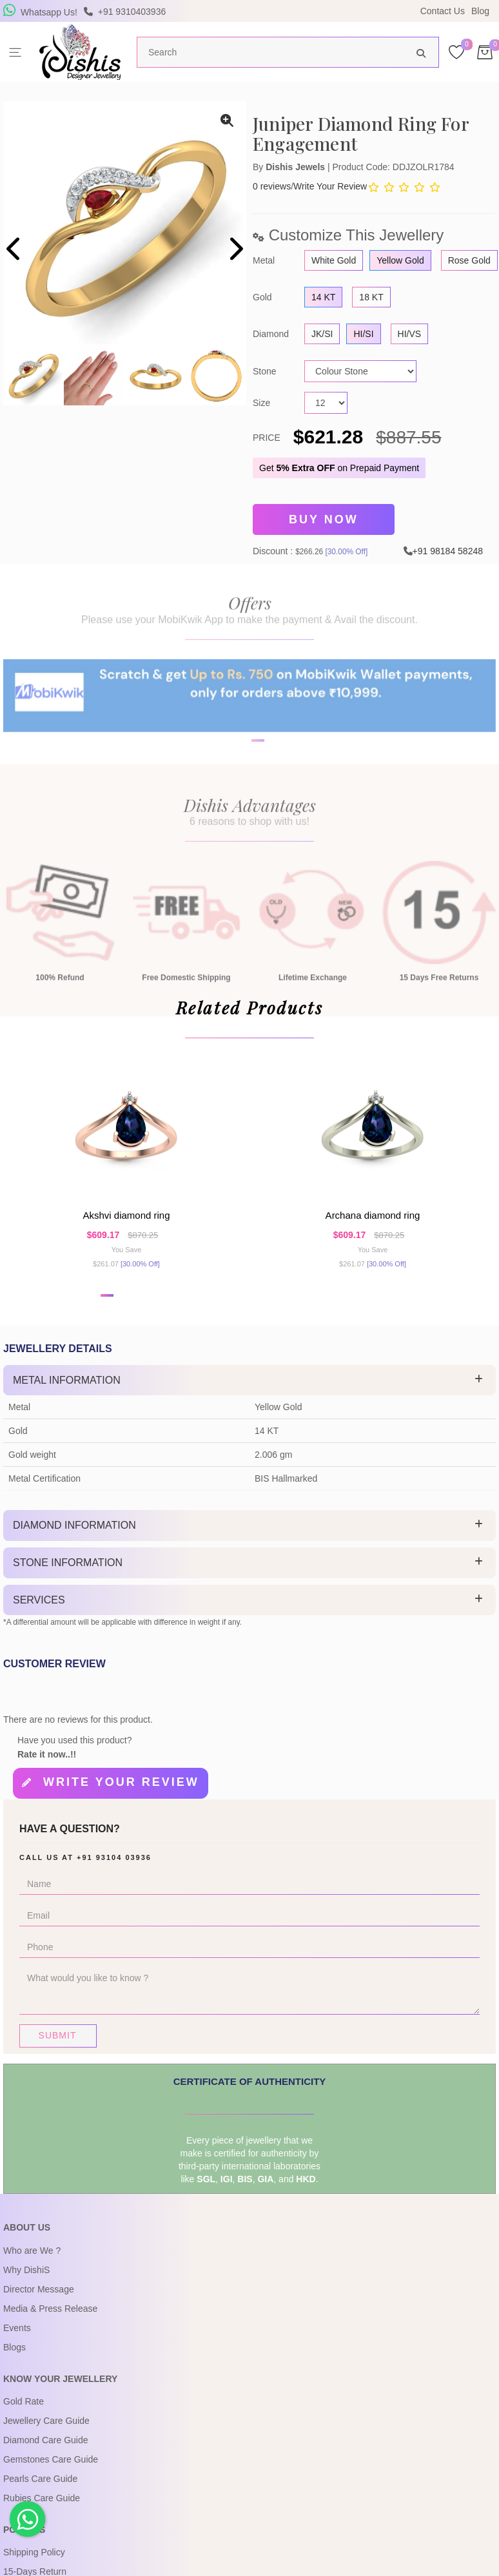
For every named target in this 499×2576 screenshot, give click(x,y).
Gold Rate (23, 2415)
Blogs (14, 2361)
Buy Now (323, 518)
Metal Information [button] (67, 1398)
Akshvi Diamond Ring (126, 1229)
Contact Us (442, 11)
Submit (58, 2050)
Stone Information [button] (67, 1580)
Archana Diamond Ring (373, 1229)
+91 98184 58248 (448, 547)
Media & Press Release (50, 2323)
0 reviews (272, 186)
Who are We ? (32, 2265)
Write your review (121, 1800)
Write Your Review (330, 186)
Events (17, 2342)
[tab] (249, 1398)
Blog (480, 11)
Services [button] (39, 1617)
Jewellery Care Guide (46, 2435)
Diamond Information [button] (74, 1543)
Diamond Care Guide (45, 2454)
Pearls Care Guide (40, 2493)
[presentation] (14, 250)
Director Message (38, 2303)
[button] (107, 1313)
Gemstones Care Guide (50, 2473)
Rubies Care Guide (41, 2512)
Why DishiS (26, 2284)
